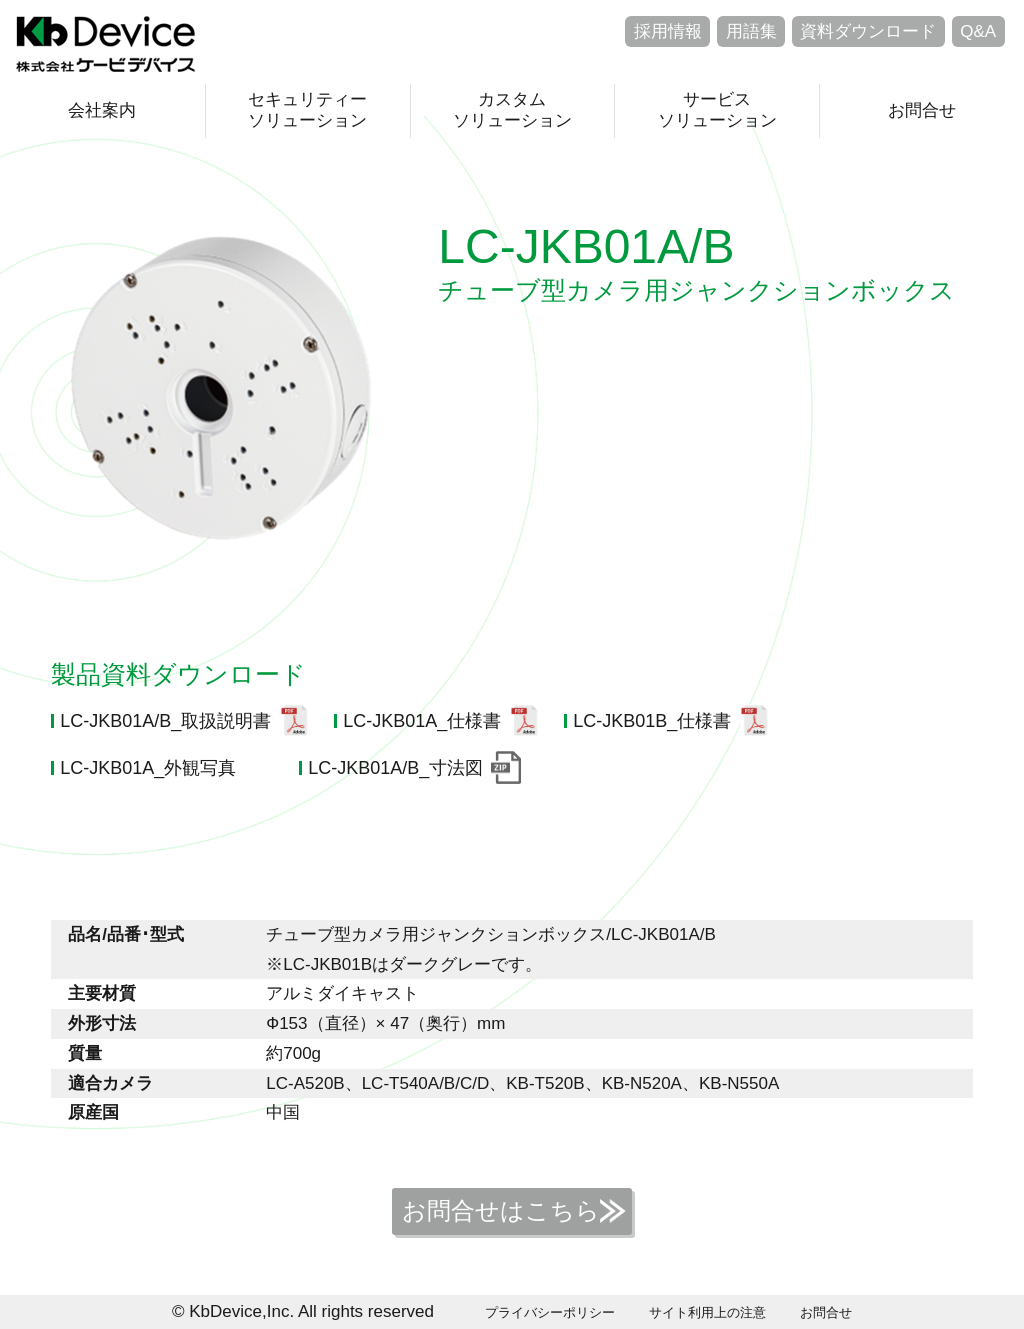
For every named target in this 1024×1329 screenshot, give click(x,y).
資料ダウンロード (868, 31)
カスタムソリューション (512, 109)
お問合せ (922, 110)
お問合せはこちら (501, 1210)
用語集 (751, 31)
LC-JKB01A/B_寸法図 (395, 768)
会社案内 (102, 110)
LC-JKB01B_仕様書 (652, 721)
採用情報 (668, 31)
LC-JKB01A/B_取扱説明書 (165, 721)
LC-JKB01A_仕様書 (422, 721)
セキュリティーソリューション (307, 109)
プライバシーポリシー (550, 1312)
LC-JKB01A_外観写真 (148, 768)
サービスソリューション (717, 109)
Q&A (978, 31)
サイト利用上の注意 (707, 1312)
